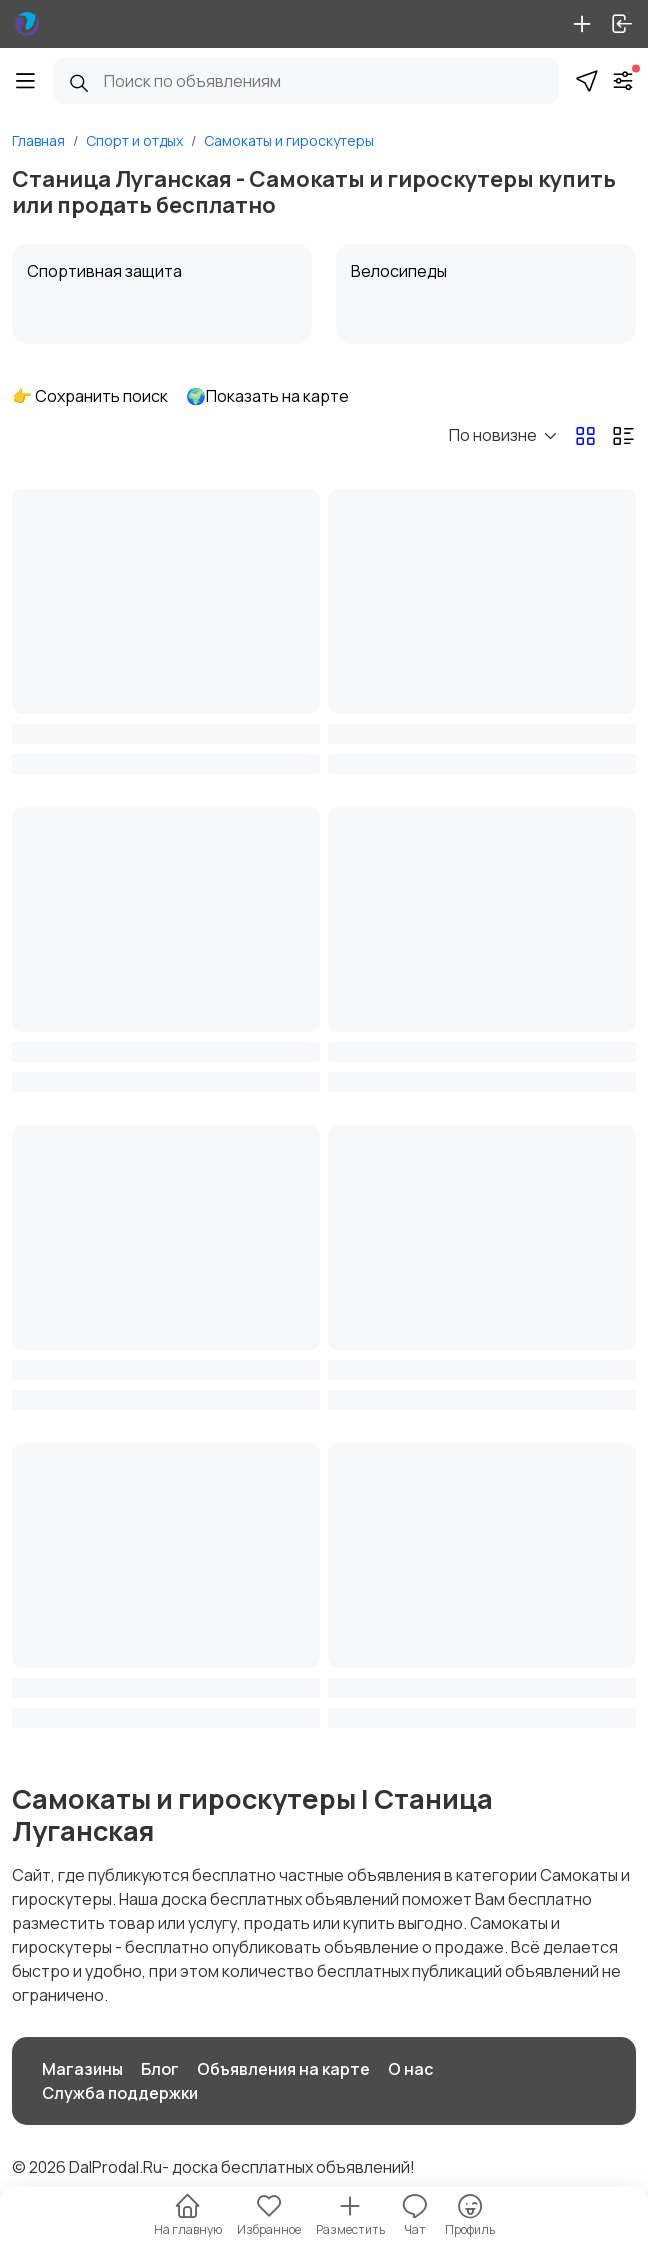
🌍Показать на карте (267, 396)
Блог (160, 2069)
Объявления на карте (283, 2069)
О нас (410, 2069)
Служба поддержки (120, 2093)
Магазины (82, 2069)
